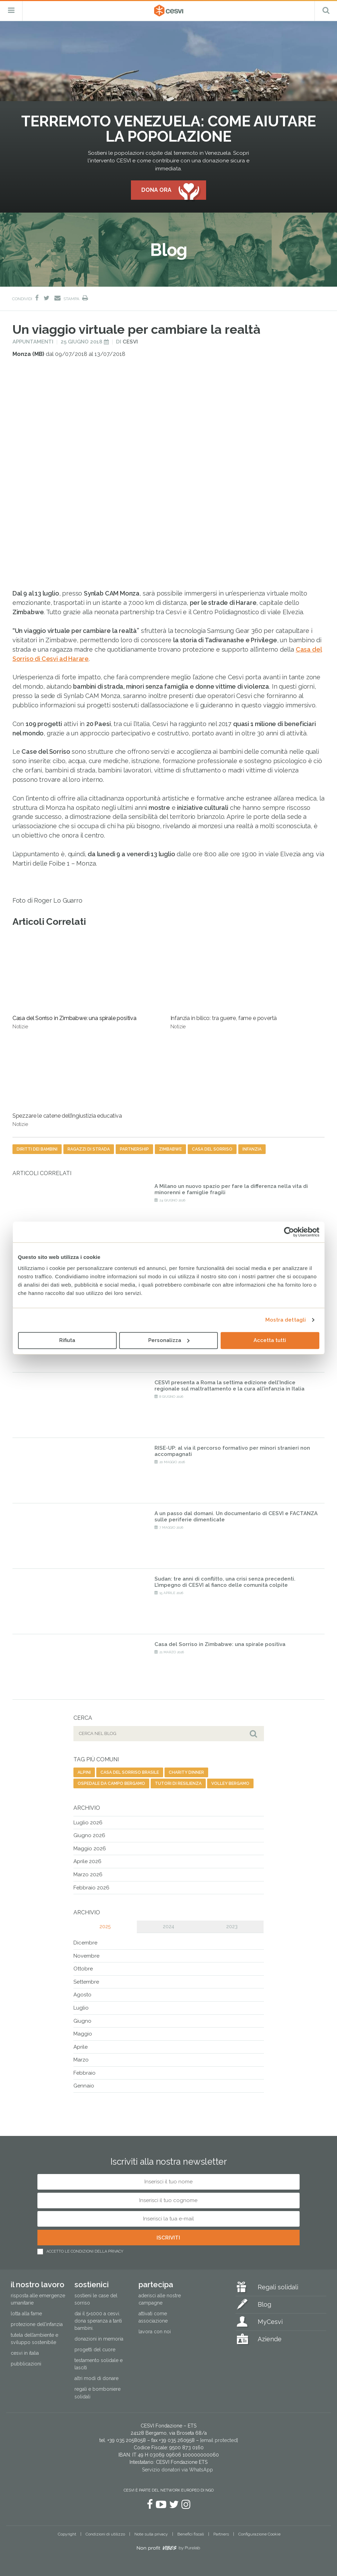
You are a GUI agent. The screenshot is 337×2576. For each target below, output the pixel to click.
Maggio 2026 (89, 1848)
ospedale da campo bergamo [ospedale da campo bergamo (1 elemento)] (111, 1783)
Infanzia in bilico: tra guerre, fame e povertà (223, 983)
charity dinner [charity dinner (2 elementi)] (186, 1772)
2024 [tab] (168, 1926)
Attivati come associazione (153, 2317)
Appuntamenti (32, 342)
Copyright (67, 2534)
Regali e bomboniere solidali (97, 2392)
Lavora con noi (155, 2331)
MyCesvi (270, 2321)
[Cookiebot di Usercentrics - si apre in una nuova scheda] (289, 1232)
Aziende (270, 2339)
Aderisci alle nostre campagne (160, 2299)
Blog (264, 2304)
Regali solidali (278, 2287)
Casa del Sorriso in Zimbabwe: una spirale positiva (74, 983)
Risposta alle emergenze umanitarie (38, 2299)
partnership (134, 1149)
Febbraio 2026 (91, 1888)
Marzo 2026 (88, 1874)
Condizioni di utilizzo (105, 2534)
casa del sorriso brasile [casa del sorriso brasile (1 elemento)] (129, 1772)
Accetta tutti (270, 1340)
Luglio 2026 (88, 1822)
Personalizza (168, 1340)
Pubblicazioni (26, 2364)
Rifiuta (67, 1340)
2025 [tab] (104, 1926)
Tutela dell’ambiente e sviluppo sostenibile (34, 2338)
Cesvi (130, 342)
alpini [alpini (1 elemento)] (84, 1772)
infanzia (251, 1149)
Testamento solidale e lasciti (98, 2364)
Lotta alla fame (26, 2313)
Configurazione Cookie (259, 2534)
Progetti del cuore (94, 2349)
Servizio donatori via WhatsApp (177, 2469)
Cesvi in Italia (25, 2353)
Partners (221, 2534)
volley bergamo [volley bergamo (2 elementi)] (230, 1783)
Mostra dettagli (285, 1320)
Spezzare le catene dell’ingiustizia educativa (67, 1080)
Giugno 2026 (89, 1835)
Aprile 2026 (87, 1861)
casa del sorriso (212, 1149)
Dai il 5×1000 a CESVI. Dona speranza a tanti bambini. (98, 2321)
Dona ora (156, 190)
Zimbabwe (170, 1149)
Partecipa (156, 2284)
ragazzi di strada (89, 1149)
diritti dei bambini (37, 1149)
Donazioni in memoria (98, 2339)
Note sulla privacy (151, 2534)
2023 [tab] (232, 1926)
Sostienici (91, 2284)
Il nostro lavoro (37, 2284)
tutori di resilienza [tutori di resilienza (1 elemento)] (178, 1783)
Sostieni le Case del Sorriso (95, 2299)
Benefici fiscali (190, 2534)
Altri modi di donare (96, 2378)
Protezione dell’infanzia (37, 2324)
